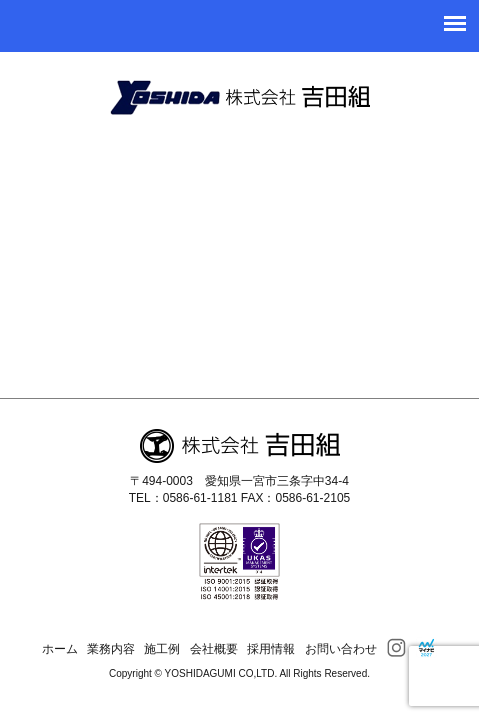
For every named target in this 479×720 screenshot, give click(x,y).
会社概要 (214, 649)
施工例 (162, 649)
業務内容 (111, 649)
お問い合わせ (341, 649)
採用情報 (271, 649)
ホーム (60, 649)
